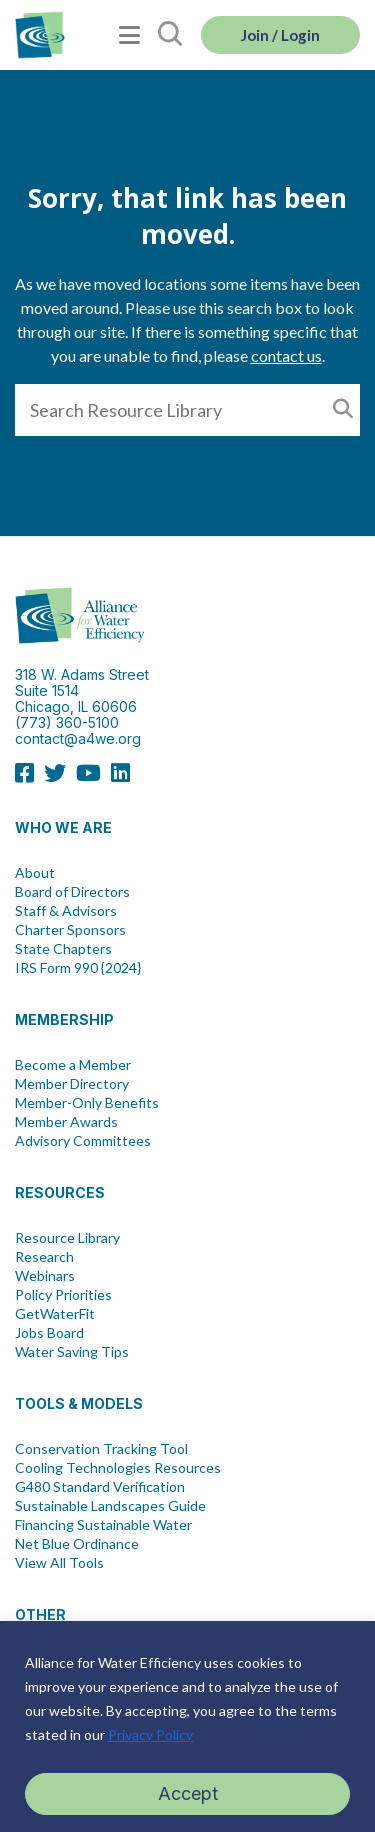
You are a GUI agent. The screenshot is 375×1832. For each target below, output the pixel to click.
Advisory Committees (83, 1141)
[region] (187, 1726)
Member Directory (72, 1084)
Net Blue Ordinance (77, 1544)
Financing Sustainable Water (103, 1525)
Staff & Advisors (66, 911)
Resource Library (67, 1238)
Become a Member (73, 1065)
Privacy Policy (150, 1734)
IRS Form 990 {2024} (78, 968)
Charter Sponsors (70, 930)
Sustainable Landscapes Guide (110, 1506)
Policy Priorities (63, 1295)
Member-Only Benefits (87, 1103)
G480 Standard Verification (100, 1487)
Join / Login (280, 35)
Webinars (45, 1276)
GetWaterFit (55, 1314)
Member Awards (66, 1122)
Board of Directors (72, 892)
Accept (188, 1793)
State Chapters (63, 949)
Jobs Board (49, 1333)
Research (44, 1257)
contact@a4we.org (78, 738)
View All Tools (59, 1563)
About (35, 873)
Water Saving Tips (72, 1352)
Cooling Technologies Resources (118, 1468)
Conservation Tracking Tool (101, 1449)
